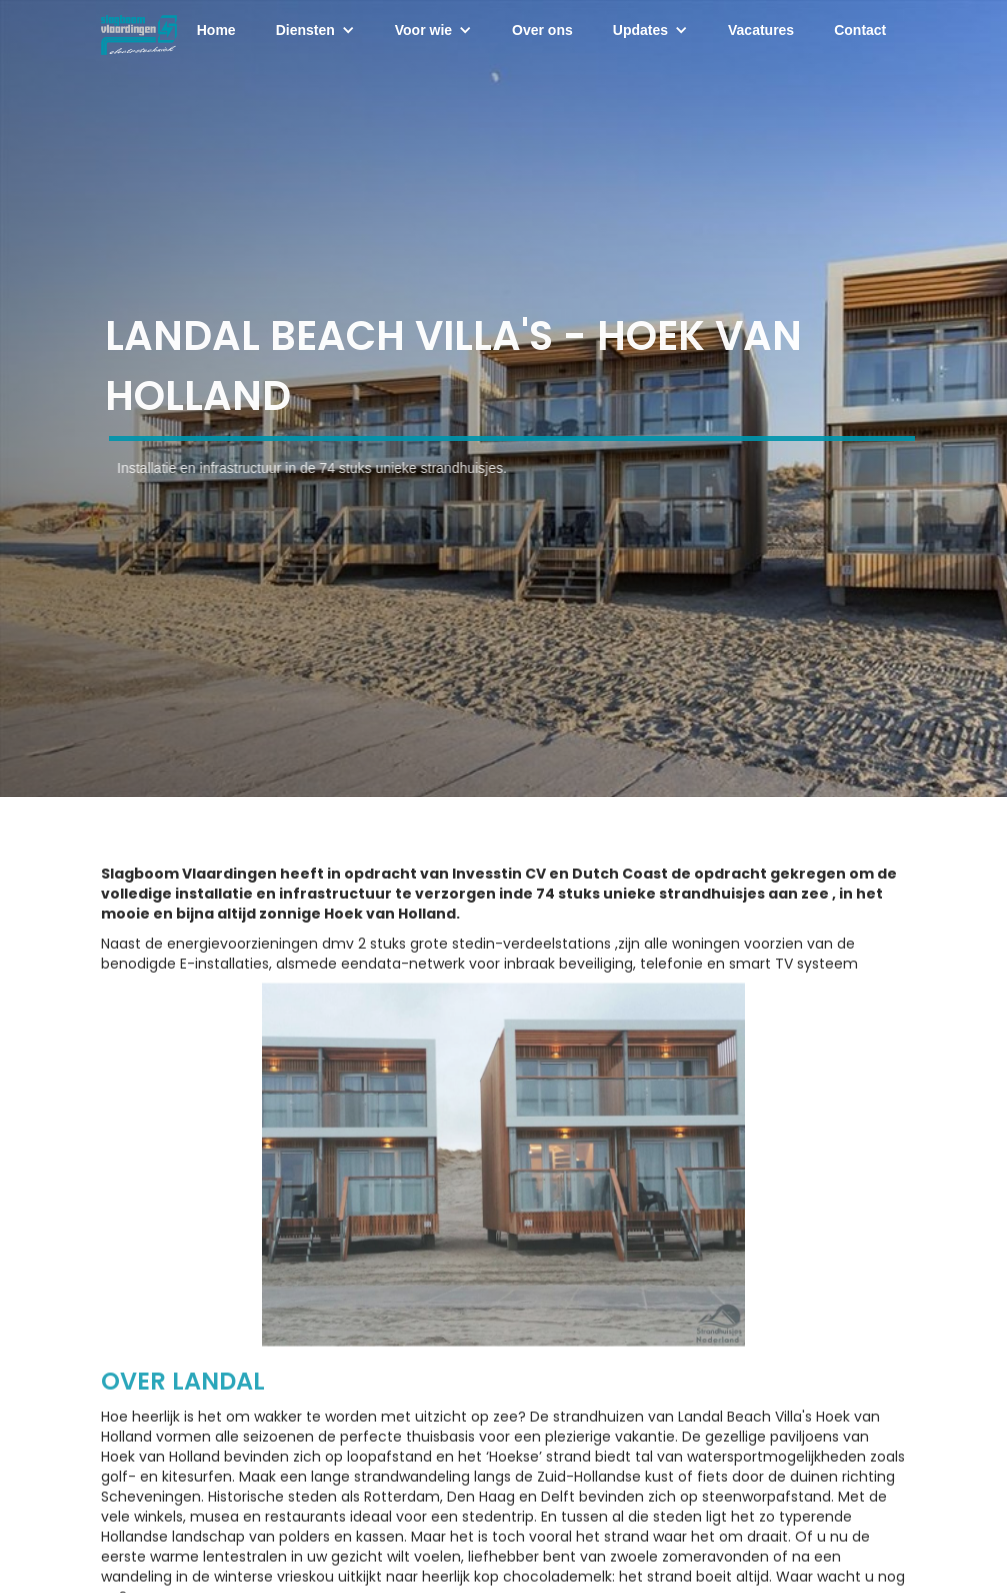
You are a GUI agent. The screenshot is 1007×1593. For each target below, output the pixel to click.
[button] (315, 30)
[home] (139, 30)
